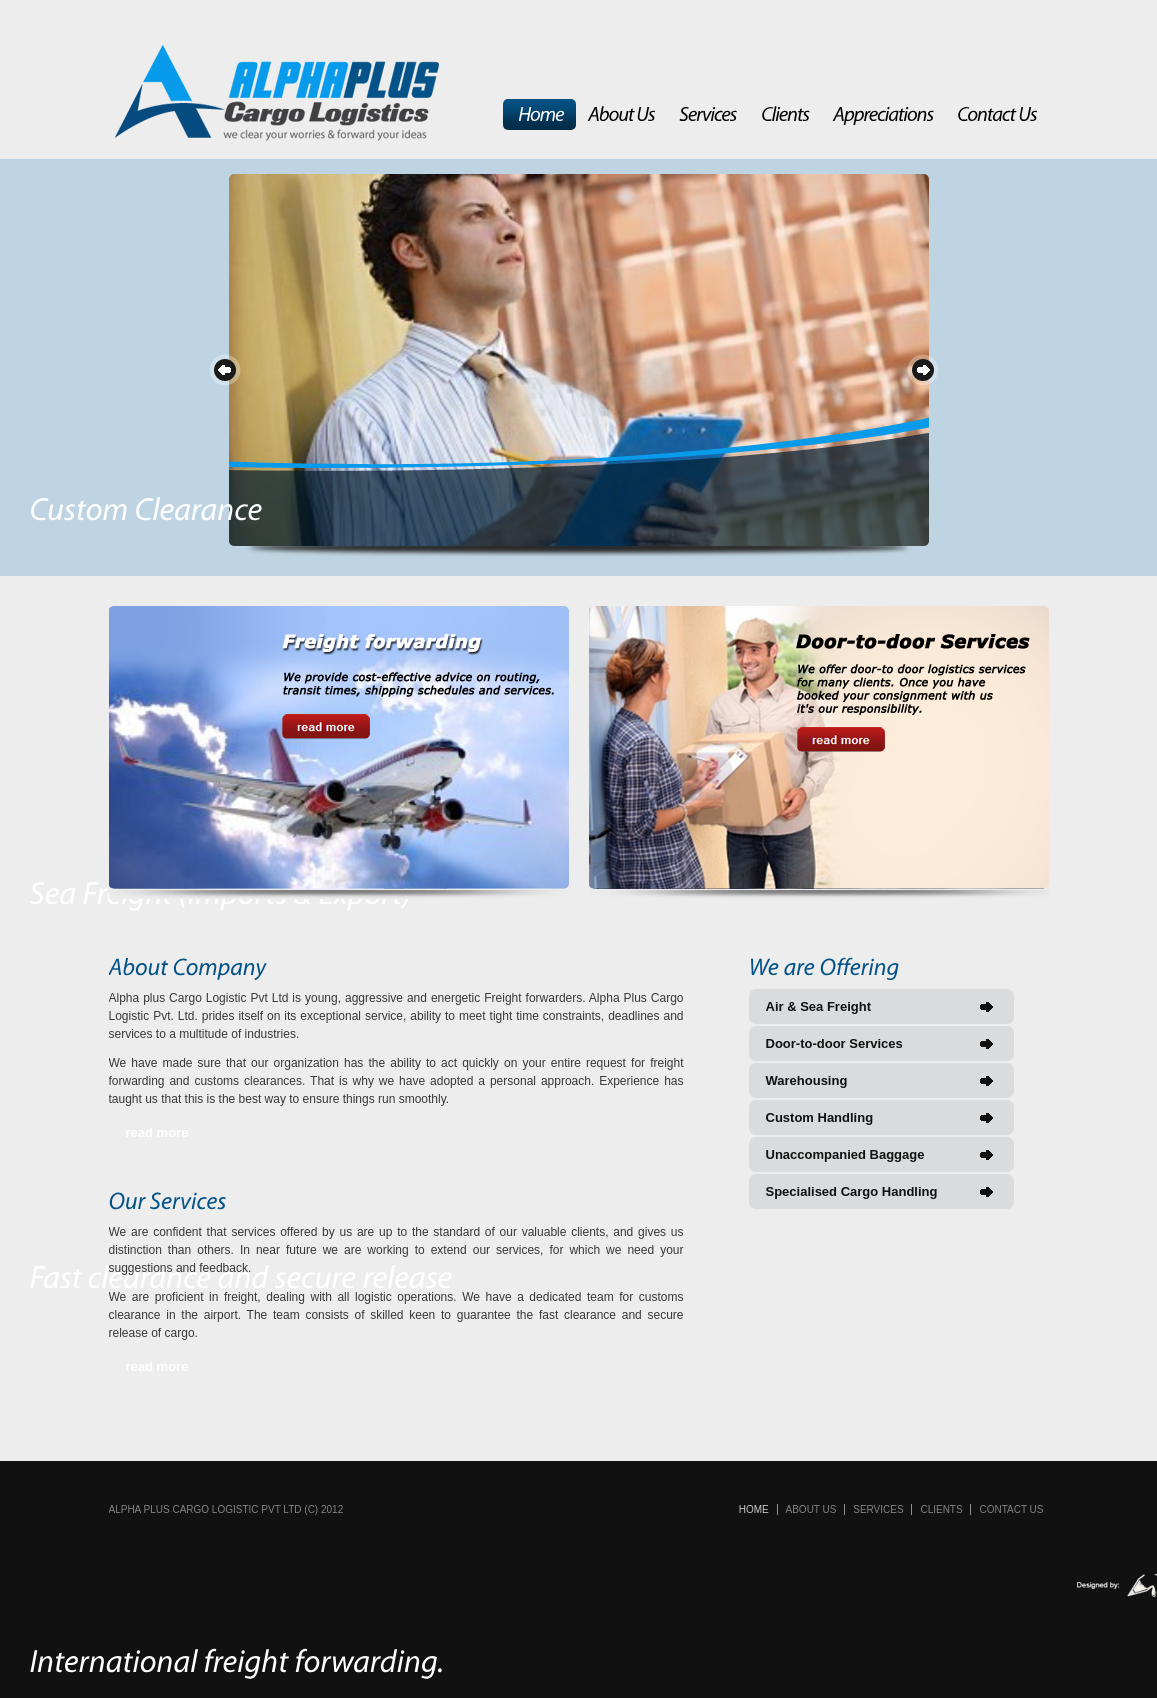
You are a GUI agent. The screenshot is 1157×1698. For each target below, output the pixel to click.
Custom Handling (820, 1117)
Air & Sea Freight (818, 1006)
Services (878, 1509)
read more (157, 1132)
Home (754, 1509)
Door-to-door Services (834, 1043)
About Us (811, 1509)
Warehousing (807, 1080)
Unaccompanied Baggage (845, 1154)
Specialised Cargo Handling (852, 1191)
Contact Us (1011, 1509)
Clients (941, 1509)
